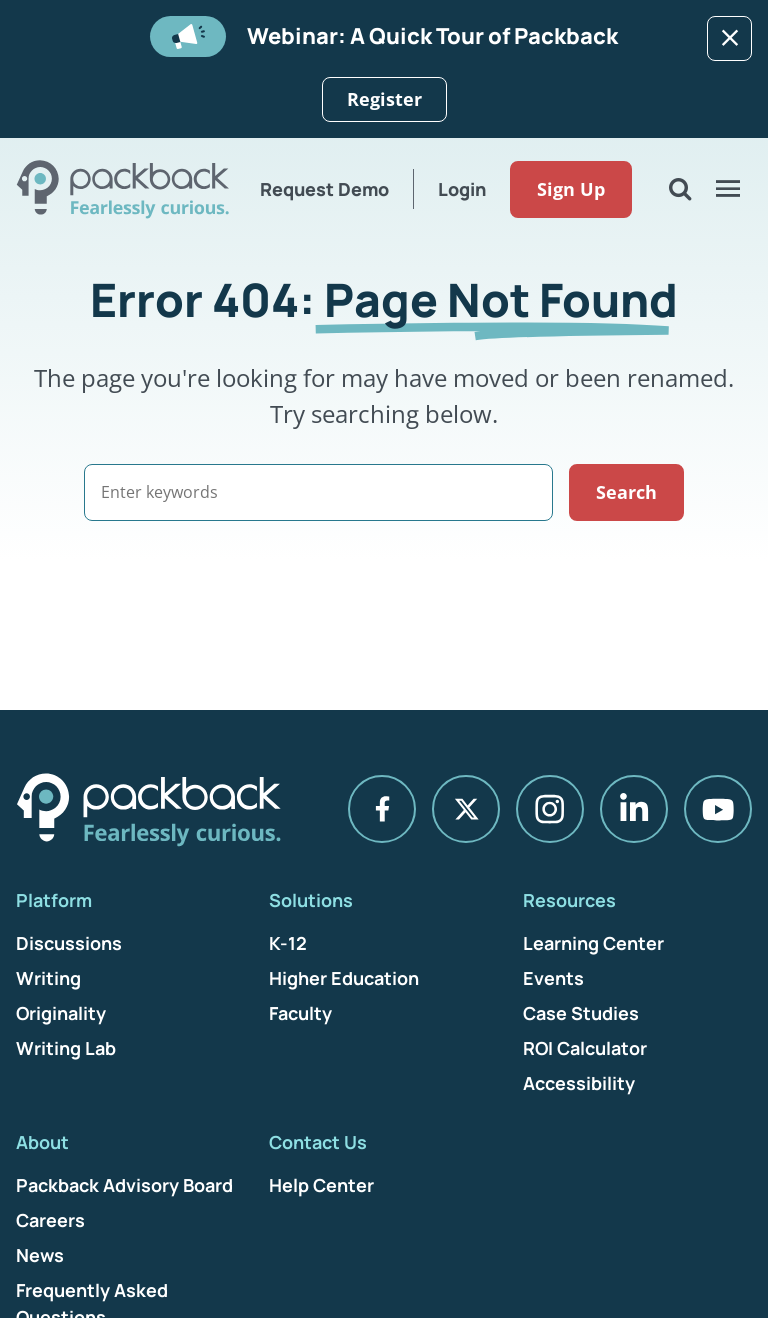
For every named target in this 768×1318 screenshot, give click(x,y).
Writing (48, 978)
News (40, 1255)
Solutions (311, 900)
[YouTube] (718, 809)
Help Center (321, 1185)
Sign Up (571, 189)
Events (553, 978)
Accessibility (579, 1083)
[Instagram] (550, 809)
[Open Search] (680, 189)
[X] (466, 809)
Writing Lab (66, 1048)
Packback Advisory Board (124, 1185)
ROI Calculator (585, 1048)
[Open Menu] (728, 189)
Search (626, 492)
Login (462, 189)
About (42, 1142)
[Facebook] (382, 809)
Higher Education (344, 978)
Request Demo (324, 189)
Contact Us (318, 1142)
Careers (50, 1220)
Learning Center (593, 943)
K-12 (288, 943)
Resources (569, 900)
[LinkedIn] (634, 809)
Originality (61, 1013)
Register (384, 99)
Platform (54, 900)
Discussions (69, 943)
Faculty (300, 1013)
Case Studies (581, 1013)
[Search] (318, 492)
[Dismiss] (729, 38)
